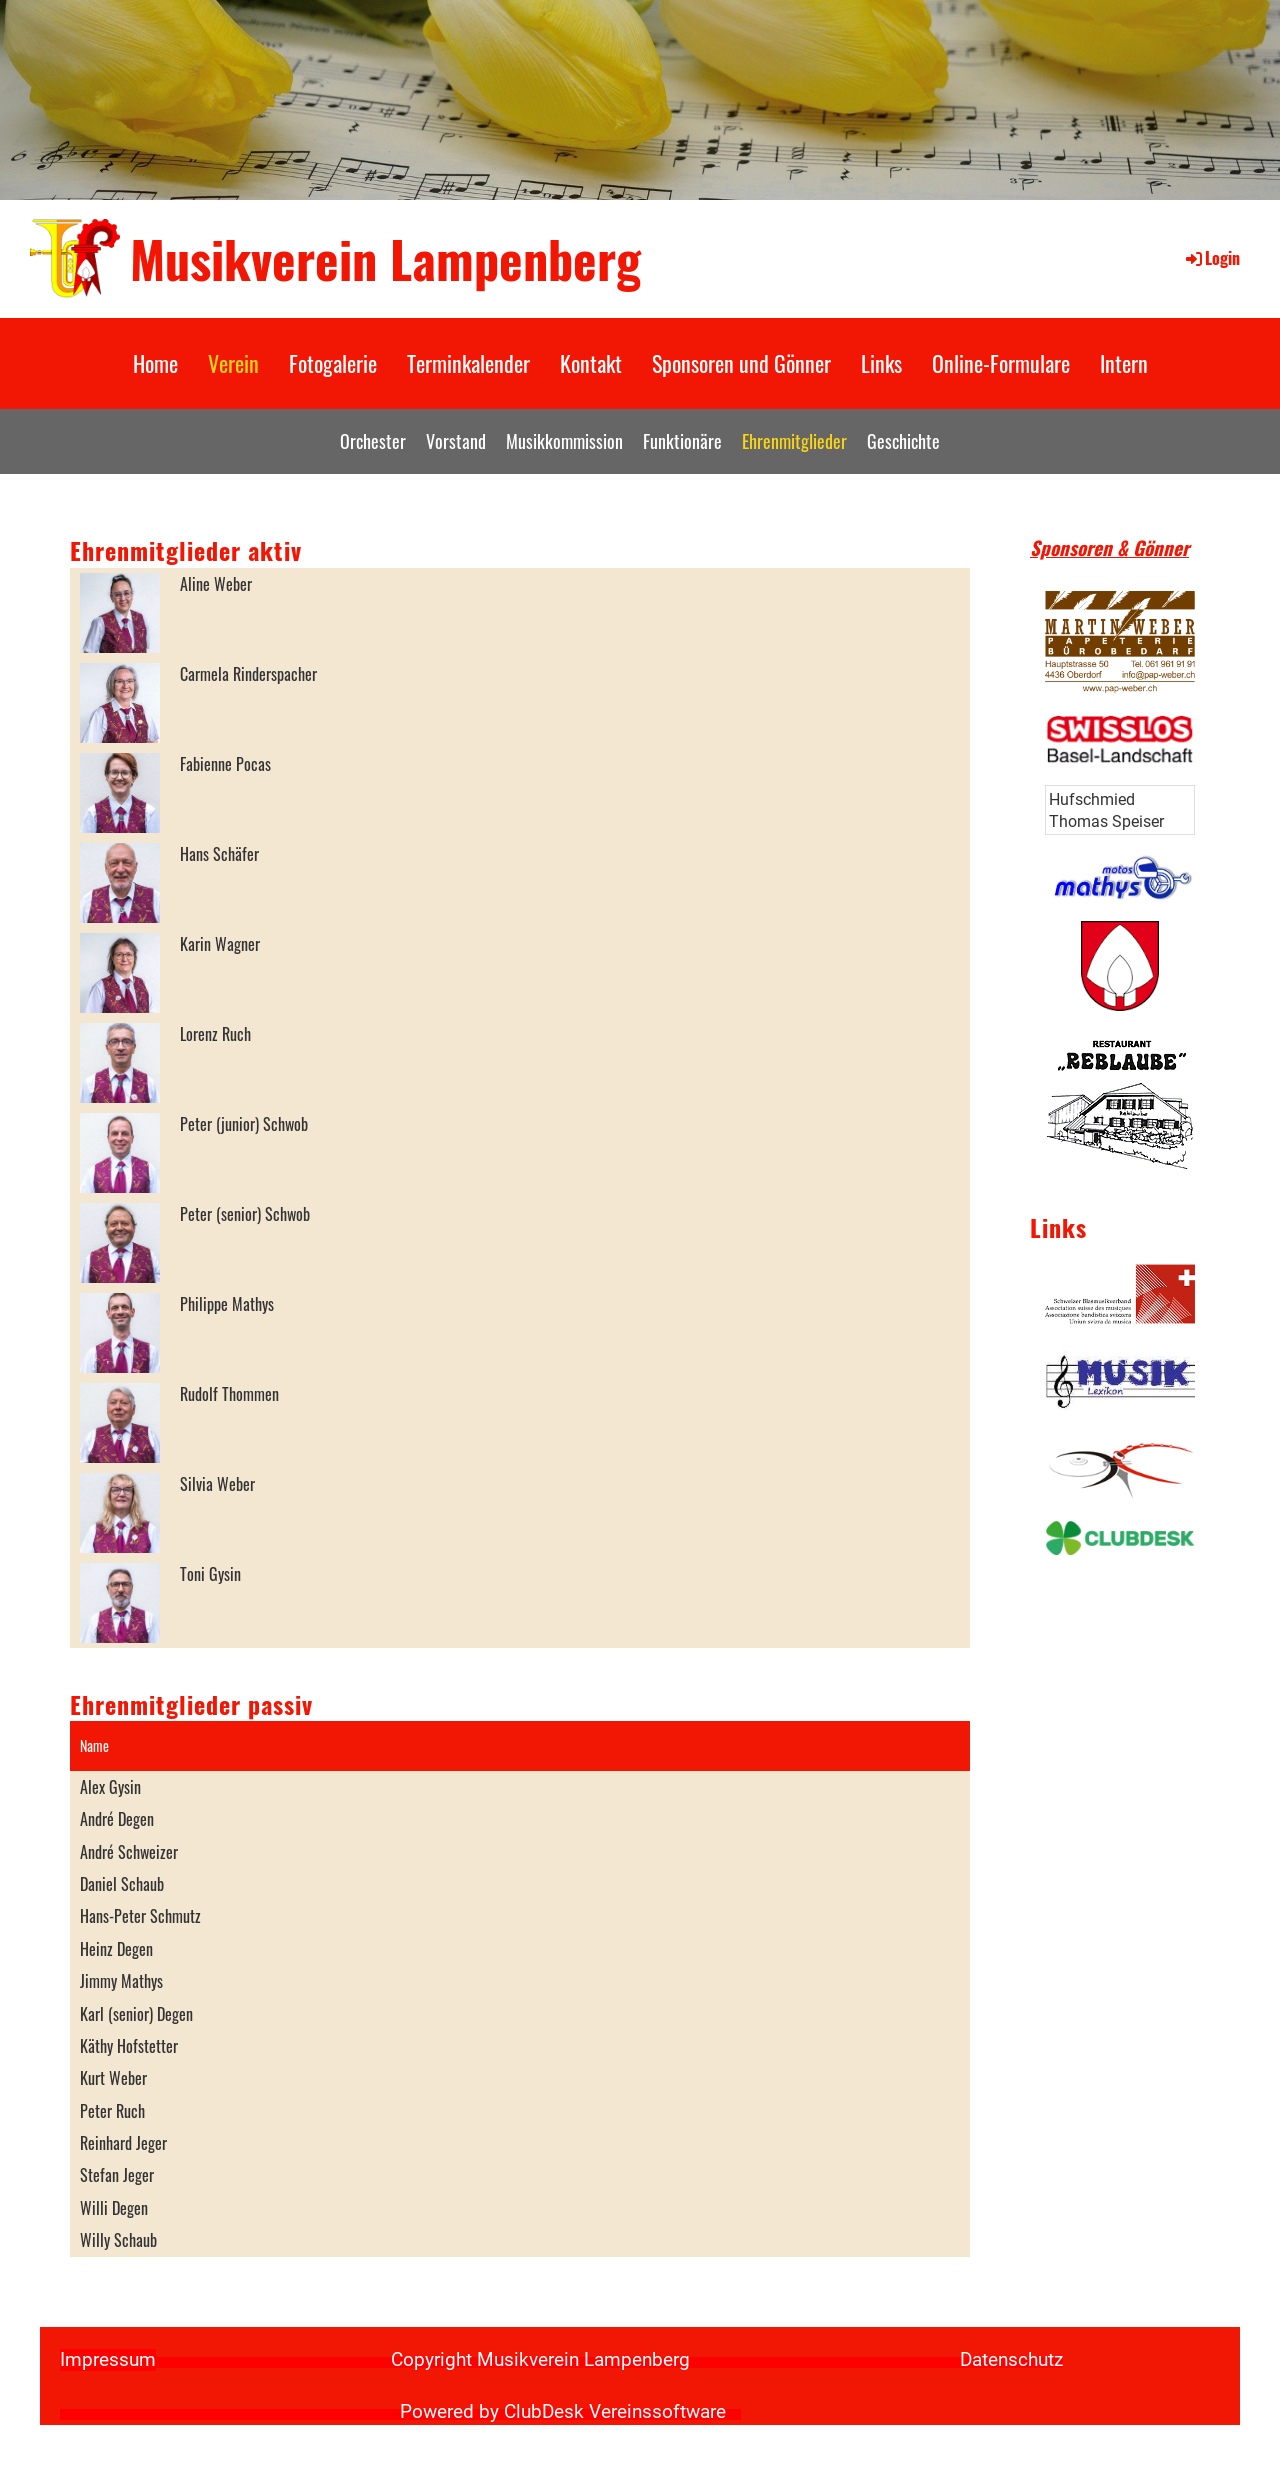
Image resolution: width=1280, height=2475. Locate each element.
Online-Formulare (1001, 363)
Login (1211, 258)
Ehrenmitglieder (794, 441)
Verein (233, 363)
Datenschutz (1011, 2360)
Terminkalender (468, 363)
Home (155, 363)
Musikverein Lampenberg (385, 258)
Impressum (108, 2360)
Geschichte (903, 441)
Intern (1124, 363)
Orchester (373, 441)
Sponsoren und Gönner (741, 363)
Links (881, 363)
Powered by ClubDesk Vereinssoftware (563, 2412)
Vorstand (456, 441)
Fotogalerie (333, 363)
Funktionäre (682, 441)
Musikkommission (564, 441)
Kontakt (591, 363)
